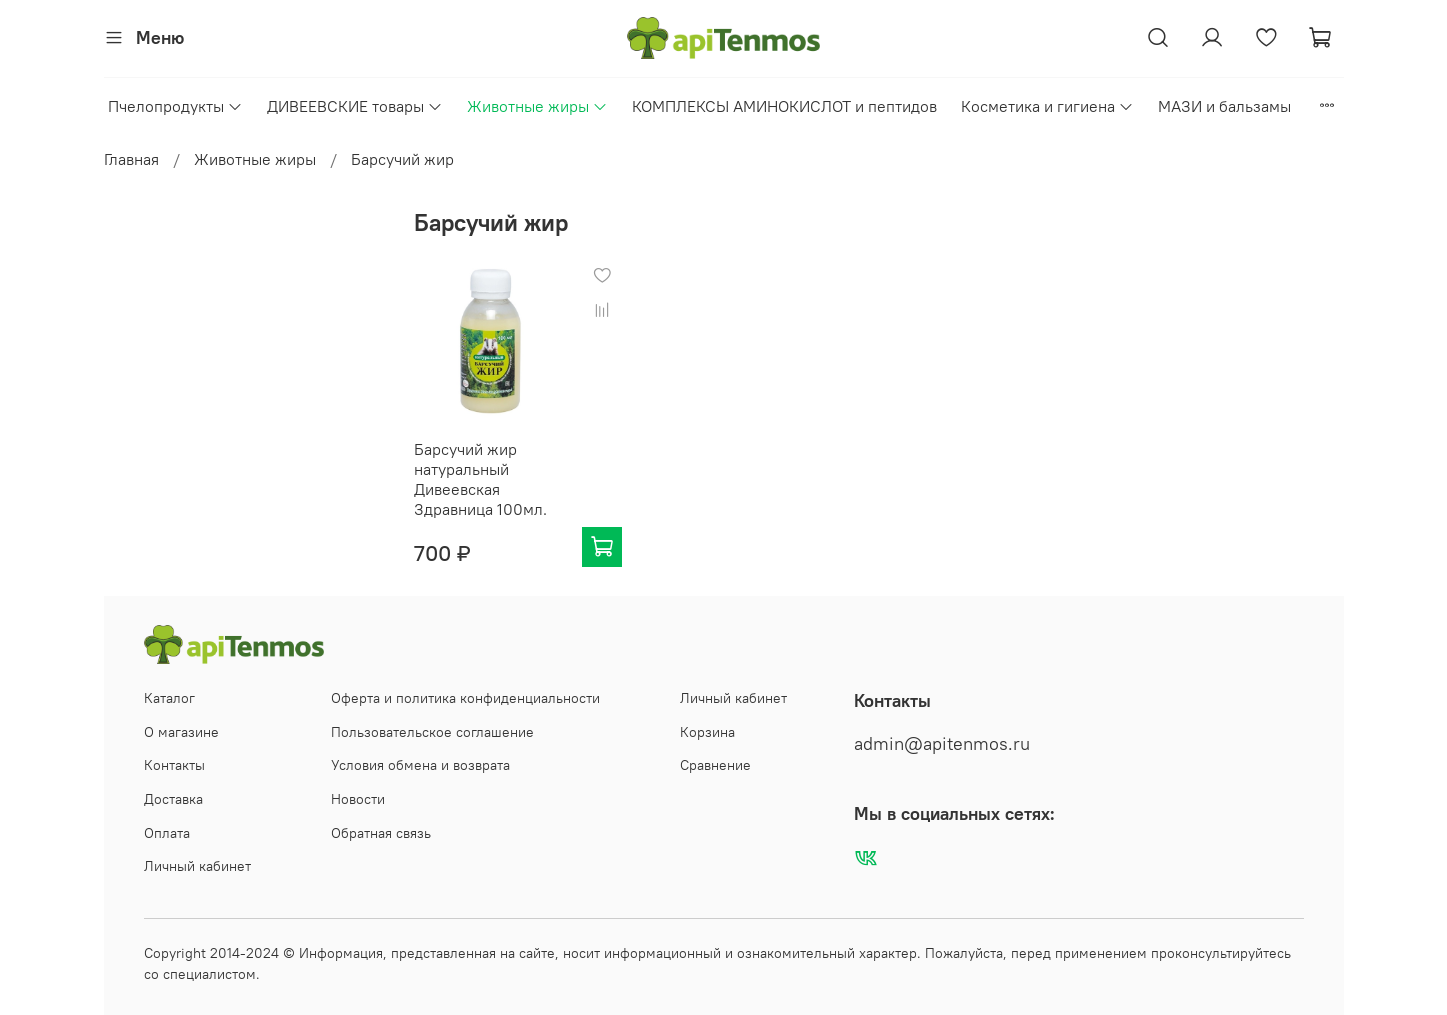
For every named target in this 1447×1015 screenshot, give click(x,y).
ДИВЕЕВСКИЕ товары (355, 106)
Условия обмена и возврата (420, 765)
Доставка (173, 799)
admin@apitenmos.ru (942, 744)
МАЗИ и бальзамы (1224, 106)
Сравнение (715, 765)
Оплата (167, 833)
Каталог (169, 698)
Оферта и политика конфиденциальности (465, 698)
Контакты (174, 765)
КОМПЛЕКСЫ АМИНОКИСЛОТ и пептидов (784, 106)
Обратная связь (381, 833)
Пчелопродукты (175, 106)
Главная (131, 159)
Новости (358, 799)
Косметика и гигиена (1047, 106)
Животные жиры (537, 106)
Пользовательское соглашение (432, 732)
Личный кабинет (197, 866)
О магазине (181, 732)
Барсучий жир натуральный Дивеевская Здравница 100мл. (480, 479)
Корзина (707, 732)
